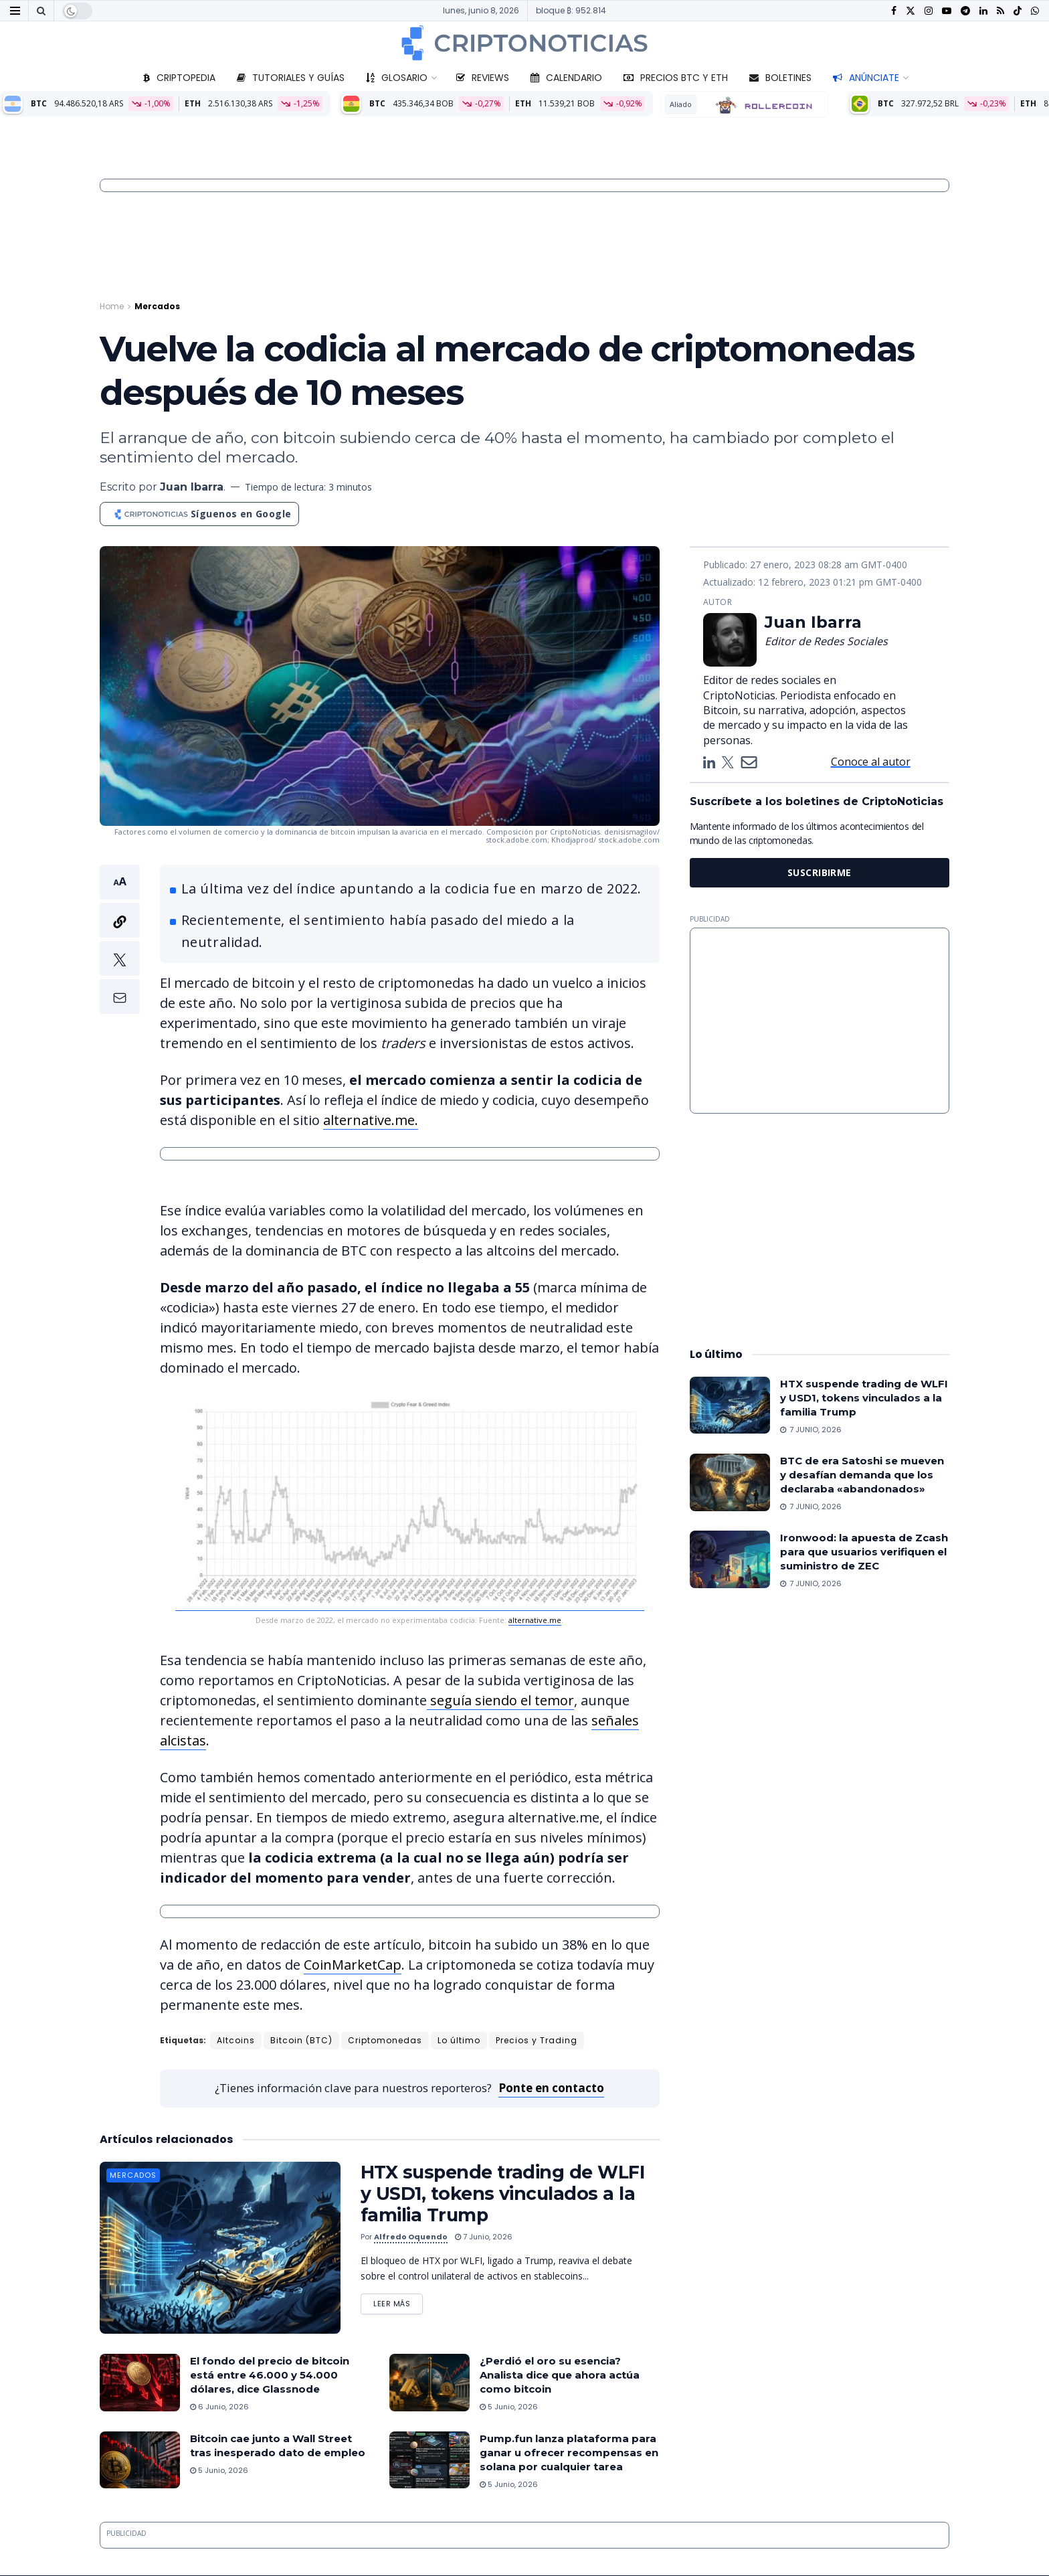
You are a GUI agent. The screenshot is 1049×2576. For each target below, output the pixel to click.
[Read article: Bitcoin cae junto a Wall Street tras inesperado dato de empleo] (140, 2460)
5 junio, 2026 (509, 2406)
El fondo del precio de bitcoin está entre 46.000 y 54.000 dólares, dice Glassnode (269, 2374)
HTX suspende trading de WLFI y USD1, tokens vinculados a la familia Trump (502, 2193)
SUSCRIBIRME (819, 872)
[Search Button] (41, 11)
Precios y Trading (536, 2040)
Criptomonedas (385, 2040)
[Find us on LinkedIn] (983, 11)
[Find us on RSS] (1000, 11)
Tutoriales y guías (291, 77)
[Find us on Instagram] (929, 11)
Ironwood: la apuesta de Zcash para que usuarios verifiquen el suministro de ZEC (864, 1551)
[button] (120, 939)
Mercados (157, 306)
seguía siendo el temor (500, 1700)
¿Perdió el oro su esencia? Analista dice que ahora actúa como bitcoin (560, 2374)
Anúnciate (866, 77)
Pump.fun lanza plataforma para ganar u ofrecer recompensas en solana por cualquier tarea (569, 2452)
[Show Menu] (15, 11)
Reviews (482, 77)
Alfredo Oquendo (411, 2236)
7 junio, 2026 (483, 2236)
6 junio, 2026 (219, 2406)
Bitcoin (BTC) (301, 2040)
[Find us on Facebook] (893, 11)
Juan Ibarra (191, 487)
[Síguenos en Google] (199, 514)
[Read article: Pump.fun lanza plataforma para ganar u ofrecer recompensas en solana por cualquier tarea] (429, 2460)
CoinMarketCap (352, 1965)
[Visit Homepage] (524, 42)
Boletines (780, 77)
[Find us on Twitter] (910, 11)
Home (112, 306)
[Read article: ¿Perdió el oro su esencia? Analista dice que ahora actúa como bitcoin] (429, 2382)
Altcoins (236, 2040)
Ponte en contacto (551, 2087)
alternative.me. (370, 1120)
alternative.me (534, 1620)
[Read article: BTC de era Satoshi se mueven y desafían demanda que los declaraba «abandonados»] (730, 1482)
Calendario (566, 77)
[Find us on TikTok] (1018, 11)
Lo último (459, 2040)
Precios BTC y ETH (676, 77)
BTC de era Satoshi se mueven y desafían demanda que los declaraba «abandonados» (862, 1474)
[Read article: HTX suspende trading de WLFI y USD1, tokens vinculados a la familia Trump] (220, 2248)
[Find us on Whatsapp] (1035, 11)
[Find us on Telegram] (965, 11)
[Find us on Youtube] (946, 11)
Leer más (398, 2301)
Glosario (396, 77)
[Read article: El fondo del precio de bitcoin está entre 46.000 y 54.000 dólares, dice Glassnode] (140, 2382)
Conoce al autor (871, 761)
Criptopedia (179, 77)
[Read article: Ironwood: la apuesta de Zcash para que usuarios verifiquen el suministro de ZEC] (730, 1559)
